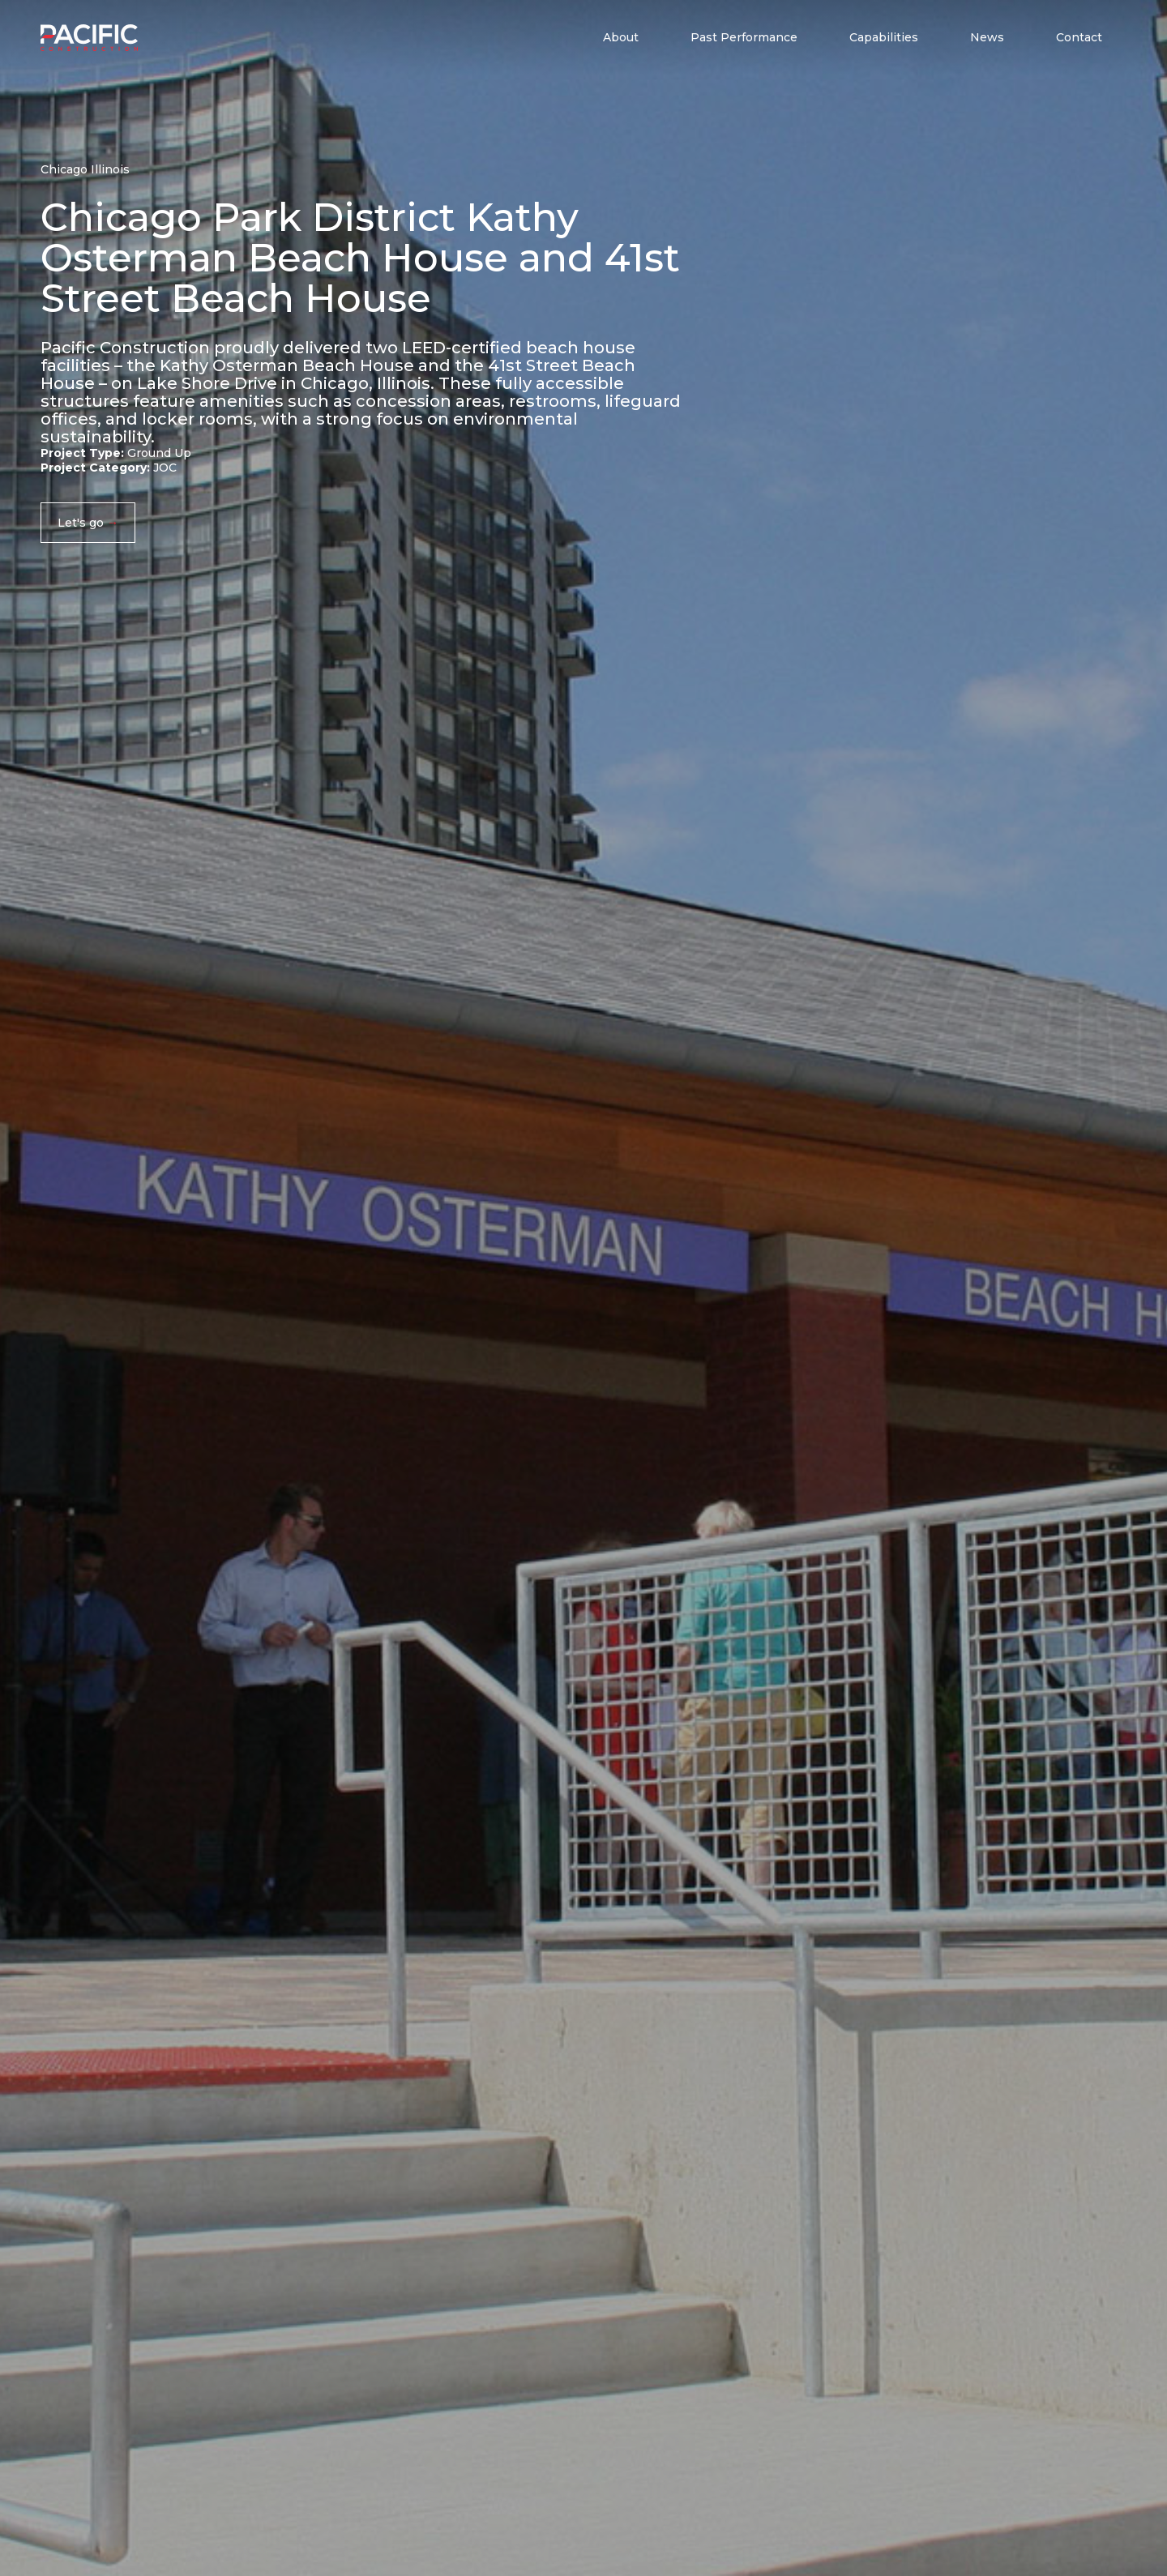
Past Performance (743, 37)
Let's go (81, 522)
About (621, 37)
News (987, 37)
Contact (1079, 37)
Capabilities (883, 37)
